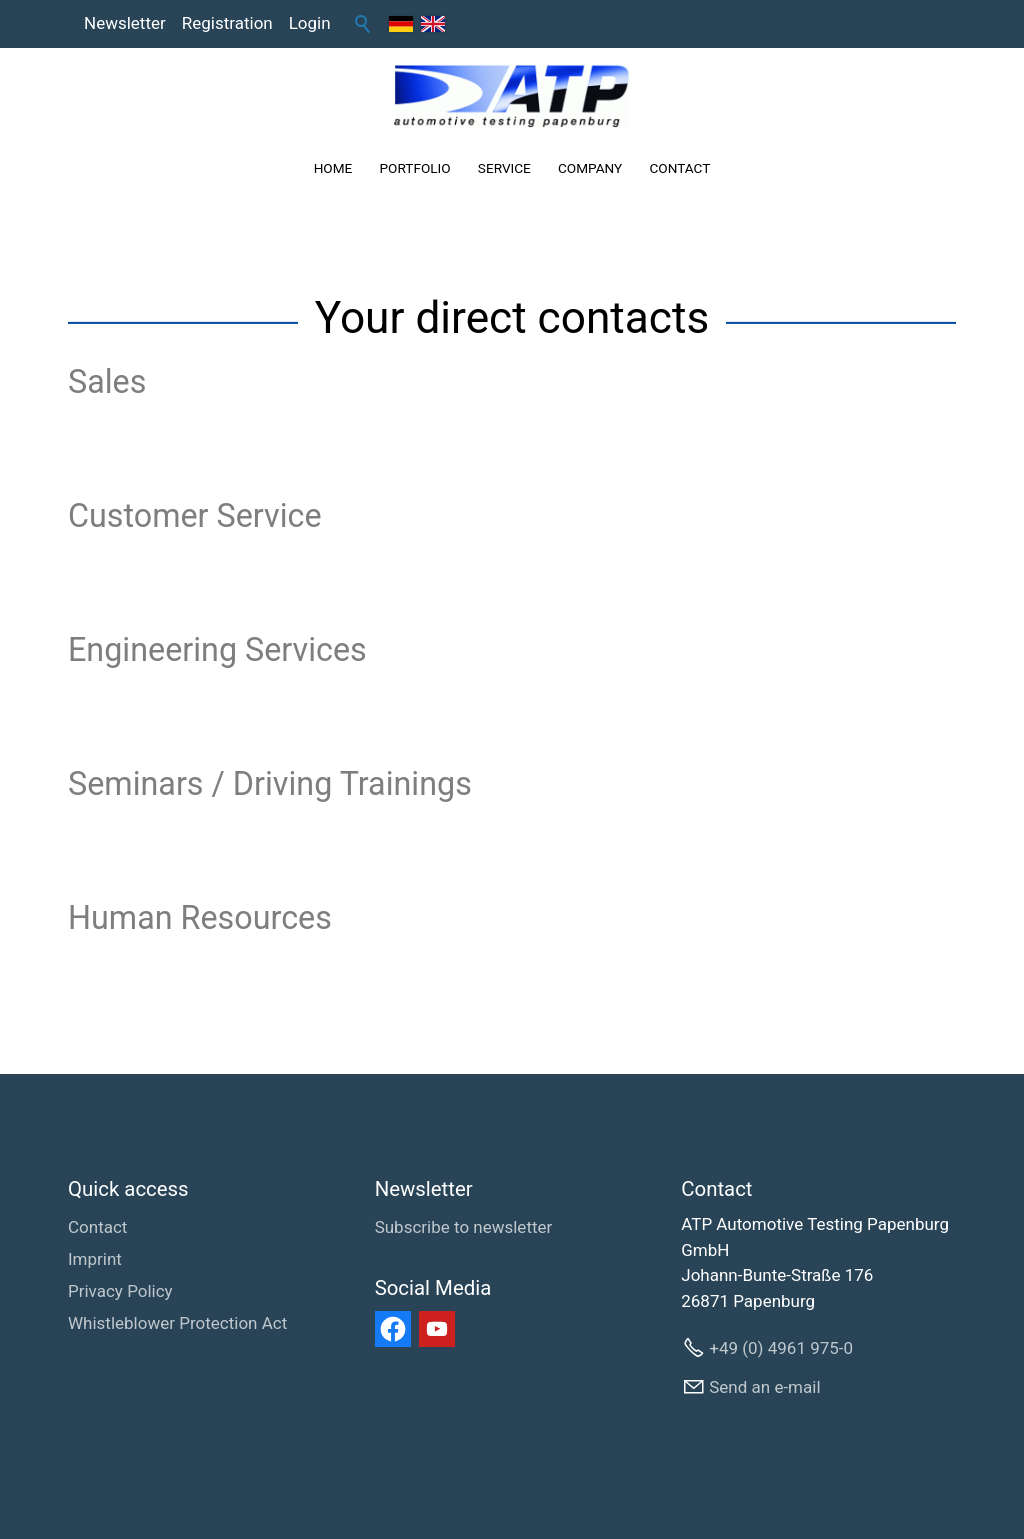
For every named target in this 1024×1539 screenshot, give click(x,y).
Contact (97, 1227)
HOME (333, 168)
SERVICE (504, 168)
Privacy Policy (120, 1291)
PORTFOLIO (415, 168)
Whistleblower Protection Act (177, 1323)
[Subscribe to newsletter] (464, 1228)
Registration (227, 23)
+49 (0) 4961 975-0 (781, 1348)
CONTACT (679, 168)
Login (310, 23)
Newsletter (125, 23)
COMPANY (590, 168)
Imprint (95, 1259)
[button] (393, 1329)
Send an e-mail (764, 1387)
